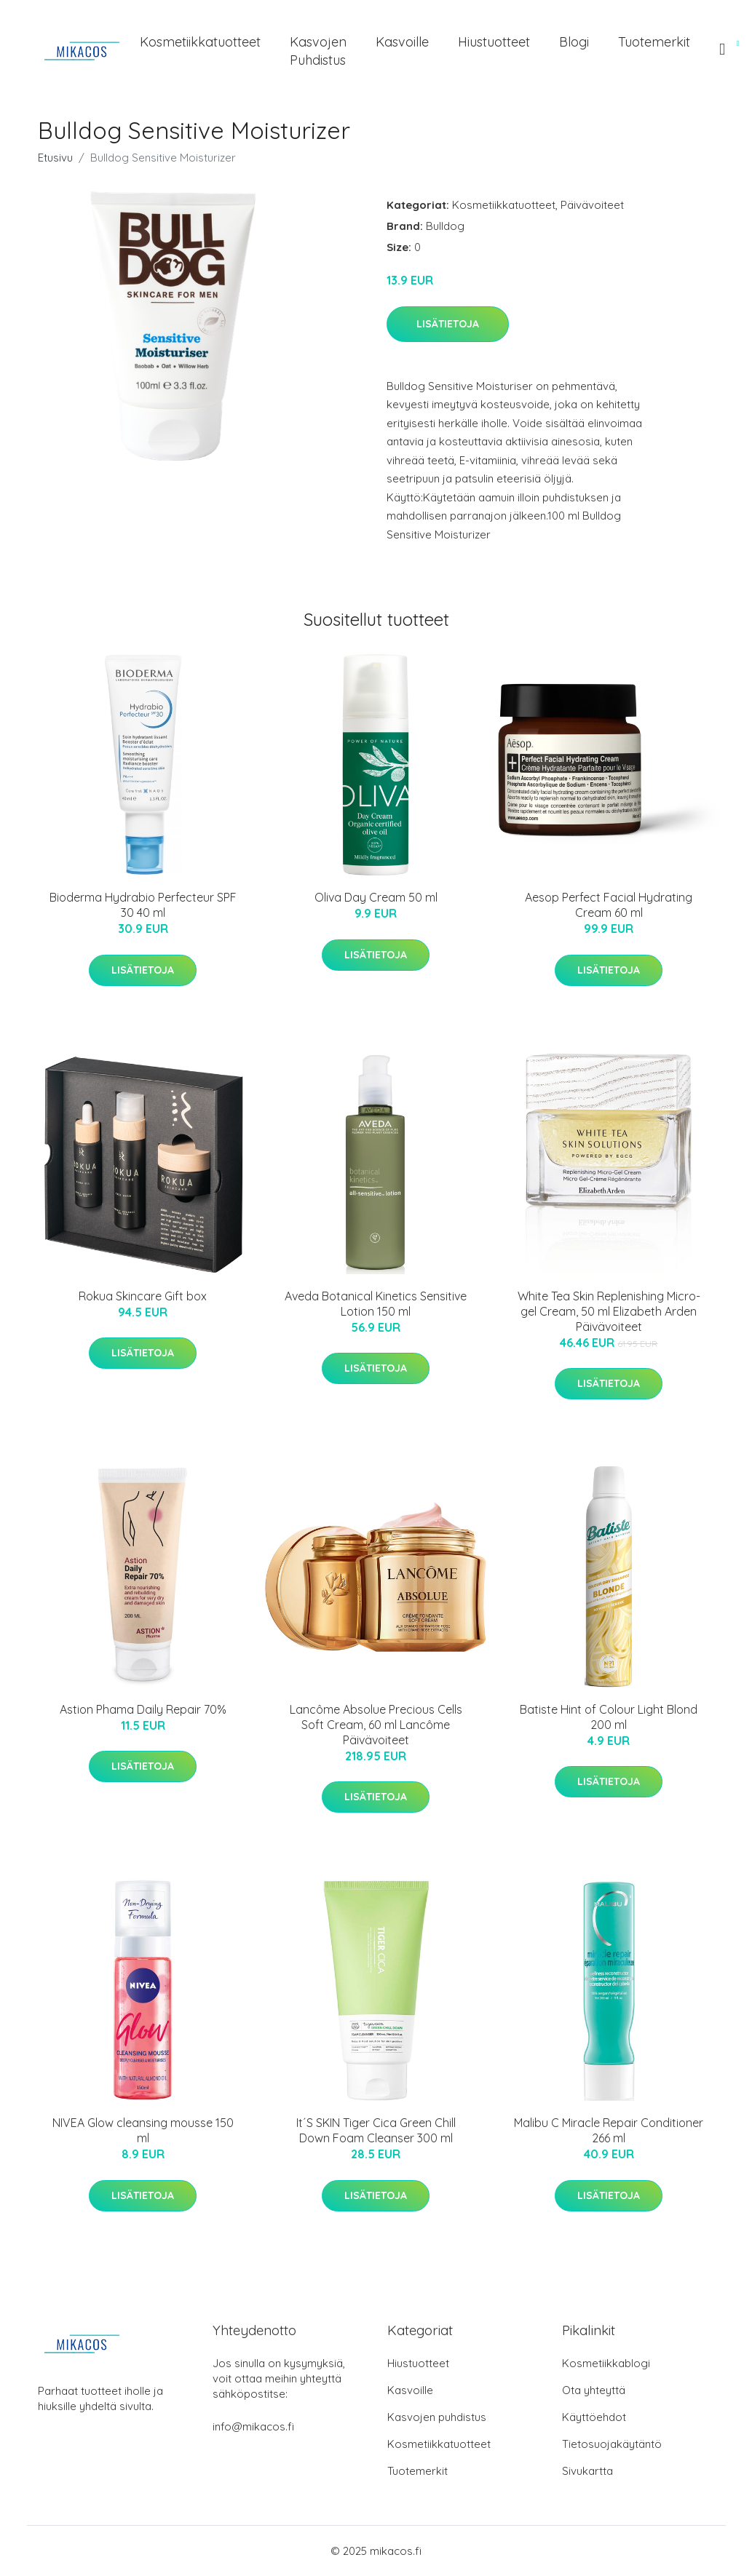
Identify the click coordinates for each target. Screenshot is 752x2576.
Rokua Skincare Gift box (143, 1296)
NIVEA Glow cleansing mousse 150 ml (143, 2130)
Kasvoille (402, 41)
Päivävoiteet (592, 205)
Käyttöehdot (594, 2417)
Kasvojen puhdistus (318, 50)
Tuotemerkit (654, 41)
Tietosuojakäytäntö (612, 2444)
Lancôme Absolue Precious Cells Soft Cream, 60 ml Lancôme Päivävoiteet (376, 1724)
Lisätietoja (447, 323)
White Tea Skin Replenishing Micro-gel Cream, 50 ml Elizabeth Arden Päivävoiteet (609, 1311)
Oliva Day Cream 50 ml (376, 897)
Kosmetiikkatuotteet (200, 41)
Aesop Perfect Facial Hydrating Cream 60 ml (608, 905)
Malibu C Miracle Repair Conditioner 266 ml (608, 2130)
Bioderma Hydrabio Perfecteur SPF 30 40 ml (143, 905)
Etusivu (55, 157)
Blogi (574, 41)
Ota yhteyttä (593, 2390)
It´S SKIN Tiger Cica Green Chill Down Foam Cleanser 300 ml (376, 2130)
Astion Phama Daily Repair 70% (143, 1709)
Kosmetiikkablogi (606, 2363)
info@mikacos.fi (253, 2426)
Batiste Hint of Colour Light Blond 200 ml (608, 1717)
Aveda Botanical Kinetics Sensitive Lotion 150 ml (376, 1304)
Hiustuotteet (494, 41)
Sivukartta (587, 2471)
